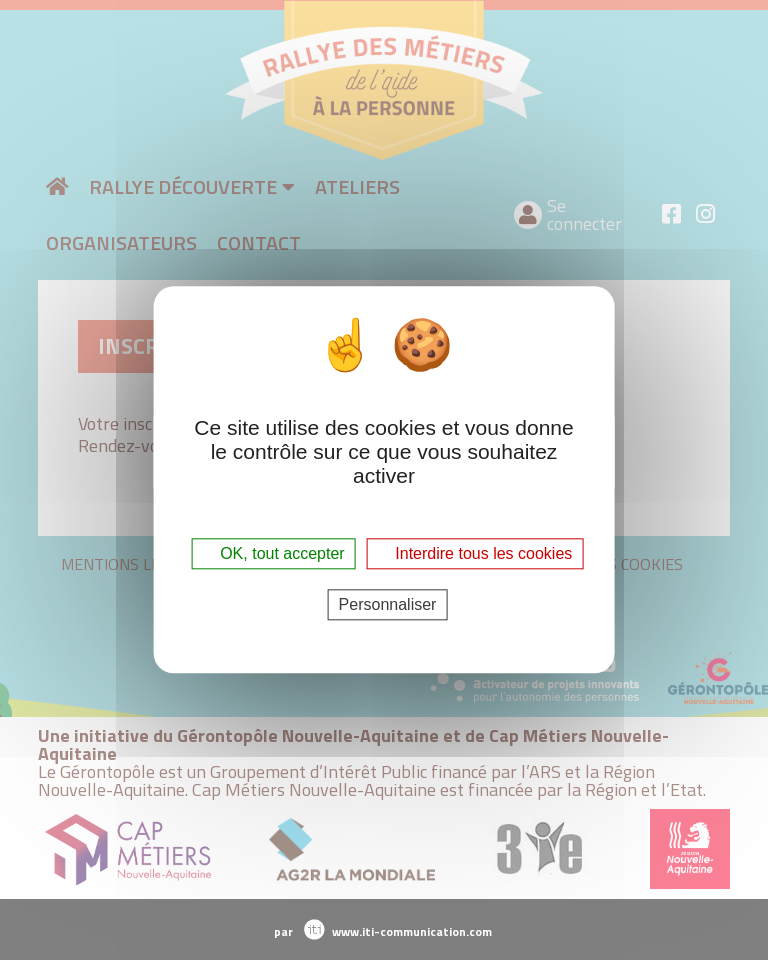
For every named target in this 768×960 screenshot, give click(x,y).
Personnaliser (388, 605)
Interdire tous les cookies (475, 553)
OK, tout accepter (274, 553)
